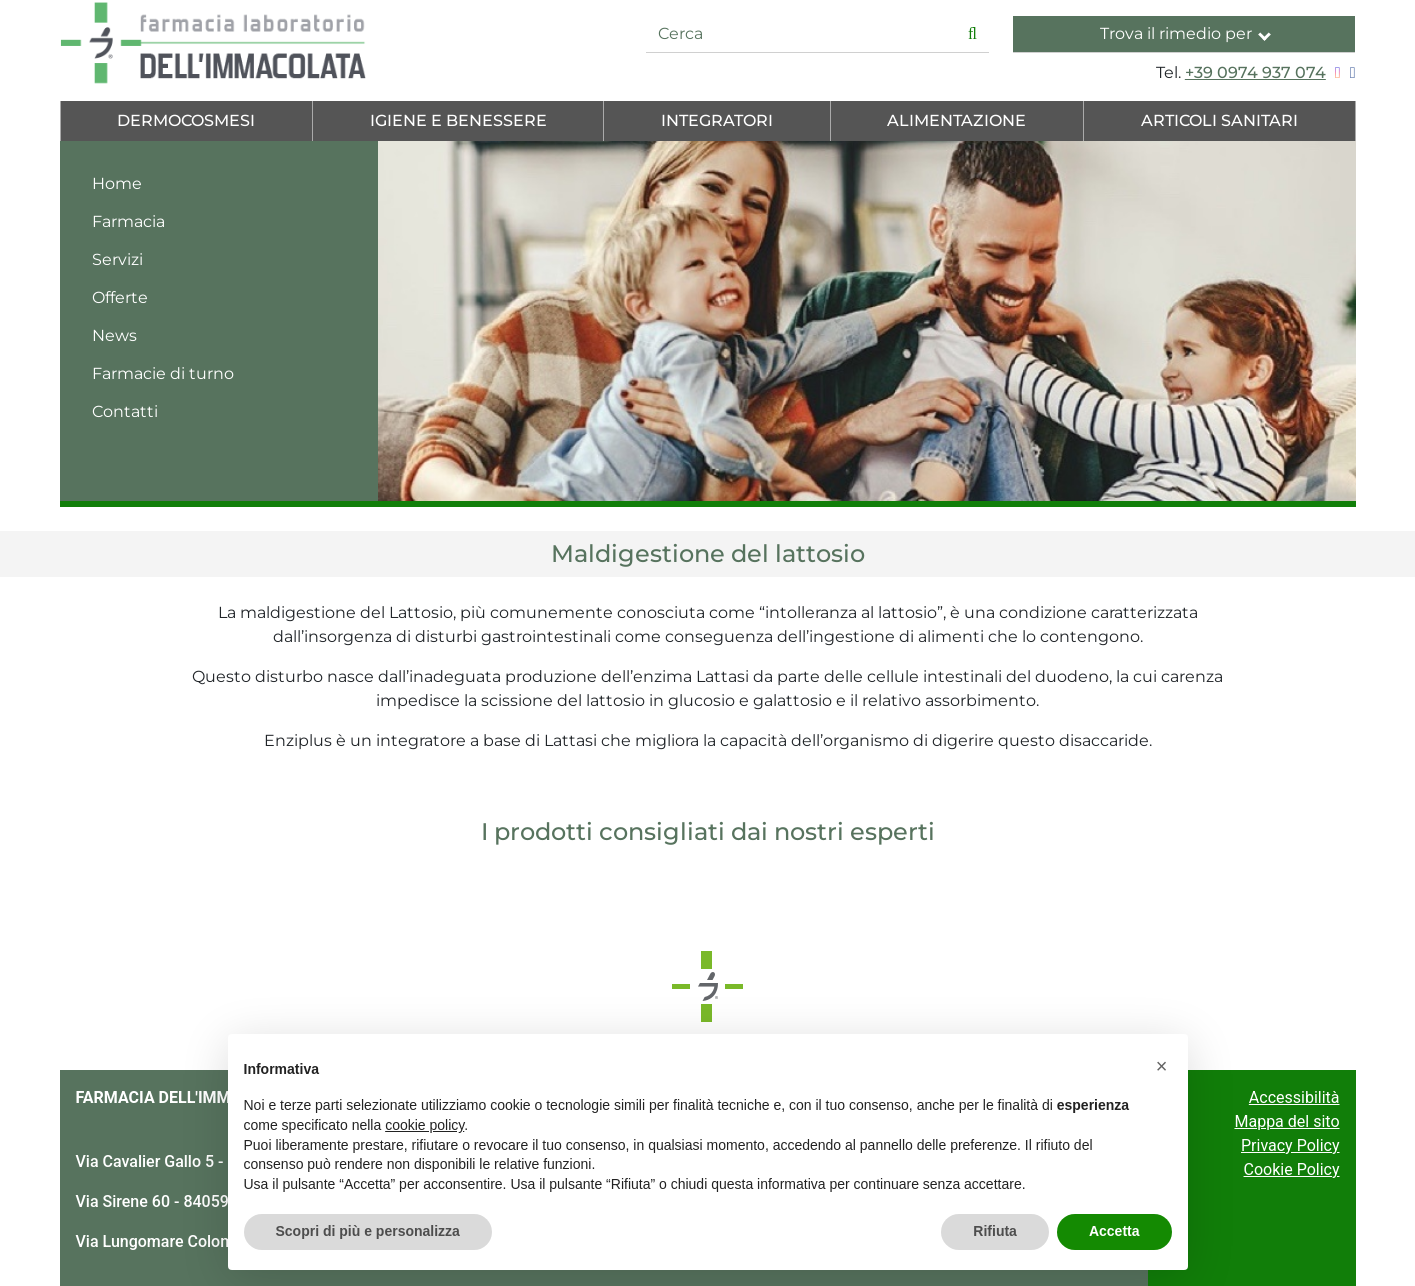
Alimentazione (956, 120)
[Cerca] (801, 34)
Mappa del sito (1286, 1121)
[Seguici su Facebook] (1350, 72)
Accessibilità (1294, 1097)
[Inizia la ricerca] (972, 34)
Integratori (717, 120)
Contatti (125, 411)
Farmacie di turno (163, 373)
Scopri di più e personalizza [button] (368, 1231)
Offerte (120, 297)
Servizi (117, 259)
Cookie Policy (1292, 1169)
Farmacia (128, 221)
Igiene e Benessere (458, 120)
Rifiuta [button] (995, 1231)
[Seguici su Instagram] (1335, 72)
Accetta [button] (1114, 1231)
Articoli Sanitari (1219, 120)
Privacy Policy (1290, 1145)
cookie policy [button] (424, 1125)
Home (117, 183)
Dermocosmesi (186, 120)
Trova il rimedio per (1185, 33)
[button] (1162, 1066)
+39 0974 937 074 (1255, 72)
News (114, 335)
